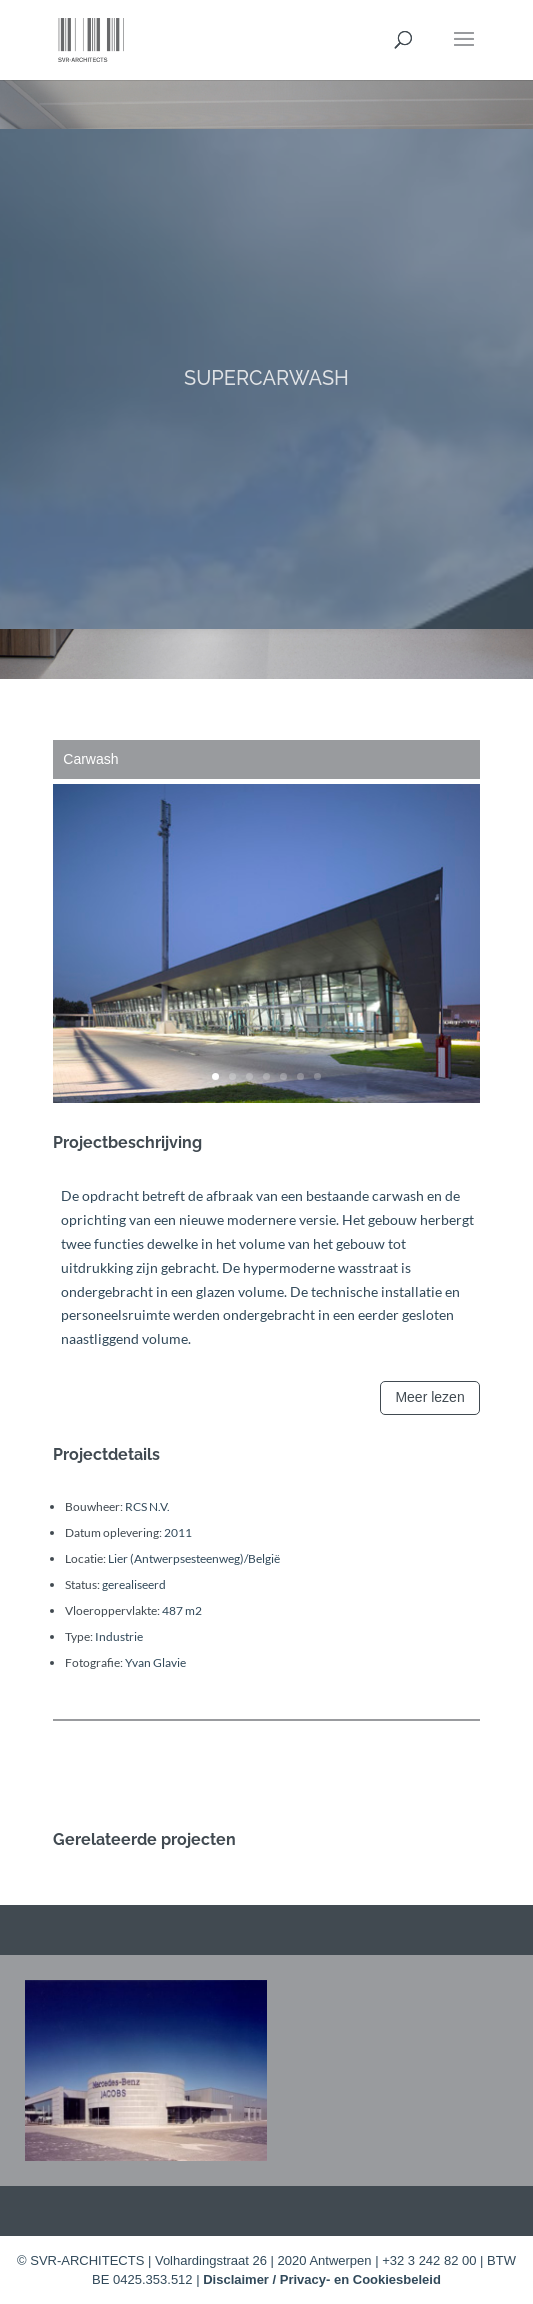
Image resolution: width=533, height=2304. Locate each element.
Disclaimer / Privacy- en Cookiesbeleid (322, 2279)
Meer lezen (429, 1397)
